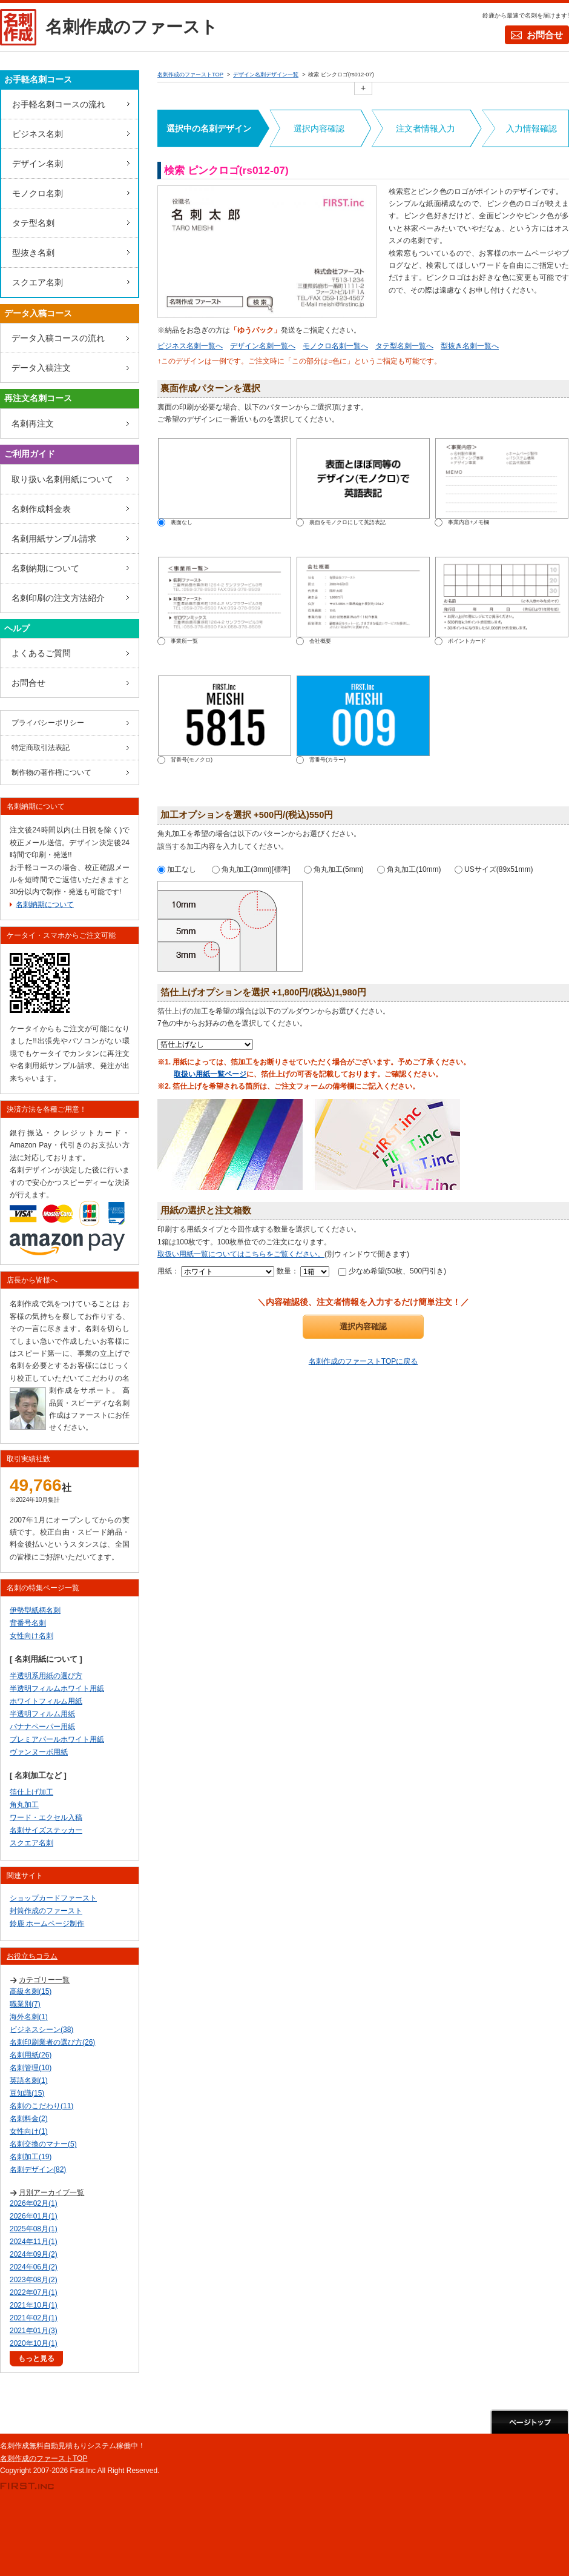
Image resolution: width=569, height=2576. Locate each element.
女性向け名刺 (31, 1636)
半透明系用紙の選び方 (46, 1675)
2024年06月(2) (34, 2267)
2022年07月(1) (34, 2292)
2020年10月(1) (34, 2343)
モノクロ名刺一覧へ (335, 346)
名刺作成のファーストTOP (43, 2458)
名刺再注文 (33, 423)
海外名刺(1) (29, 2017)
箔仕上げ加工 (31, 1792)
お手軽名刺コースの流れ (58, 104)
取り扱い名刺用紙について (62, 479)
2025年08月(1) (34, 2229)
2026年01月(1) (34, 2216)
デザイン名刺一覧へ (262, 346)
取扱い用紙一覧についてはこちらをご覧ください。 (240, 1254)
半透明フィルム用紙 (42, 1714)
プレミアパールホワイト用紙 (57, 1739)
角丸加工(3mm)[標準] (251, 869)
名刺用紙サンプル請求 (54, 538)
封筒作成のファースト (46, 1911)
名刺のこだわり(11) (41, 2106)
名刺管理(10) (30, 2067)
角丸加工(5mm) (334, 869)
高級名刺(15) (30, 1991)
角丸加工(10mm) (409, 869)
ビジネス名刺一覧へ (190, 346)
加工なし (176, 869)
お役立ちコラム (32, 1956)
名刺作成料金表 (41, 509)
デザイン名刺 (37, 163)
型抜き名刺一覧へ (470, 346)
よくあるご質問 (41, 653)
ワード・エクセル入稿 (46, 1817)
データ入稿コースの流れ (58, 338)
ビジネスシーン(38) (41, 2029)
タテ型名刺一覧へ (404, 346)
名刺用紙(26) (30, 2055)
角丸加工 (24, 1805)
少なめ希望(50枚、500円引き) (392, 1271)
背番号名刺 (28, 1623)
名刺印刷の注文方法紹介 (58, 598)
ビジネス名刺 (37, 134)
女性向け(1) (29, 2131)
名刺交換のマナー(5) (43, 2144)
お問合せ (545, 35)
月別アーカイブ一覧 (51, 2192)
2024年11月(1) (34, 2241)
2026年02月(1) (34, 2203)
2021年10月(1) (34, 2305)
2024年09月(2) (34, 2254)
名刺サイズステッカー (46, 1830)
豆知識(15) (27, 2093)
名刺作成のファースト (131, 27)
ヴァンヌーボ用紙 (39, 1752)
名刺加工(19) (30, 2157)
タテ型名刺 (33, 223)
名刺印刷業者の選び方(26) (52, 2042)
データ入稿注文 (41, 368)
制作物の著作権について (51, 772)
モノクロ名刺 (37, 193)
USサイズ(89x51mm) (494, 869)
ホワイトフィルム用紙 (46, 1701)
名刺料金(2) (29, 2118)
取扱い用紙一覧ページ (210, 1074)
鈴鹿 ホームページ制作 (47, 1923)
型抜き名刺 (33, 252)
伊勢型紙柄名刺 (35, 1610)
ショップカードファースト (53, 1898)
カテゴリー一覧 (44, 1980)
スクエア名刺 (37, 282)
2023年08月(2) (34, 2280)
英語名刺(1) (29, 2080)
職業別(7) (25, 2004)
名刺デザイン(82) (38, 2169)
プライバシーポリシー (48, 723)
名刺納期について (45, 568)
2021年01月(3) (34, 2330)
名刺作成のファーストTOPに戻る (363, 1361)
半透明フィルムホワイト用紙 (57, 1688)
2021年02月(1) (34, 2318)
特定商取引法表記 (41, 747)
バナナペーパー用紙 (42, 1726)
